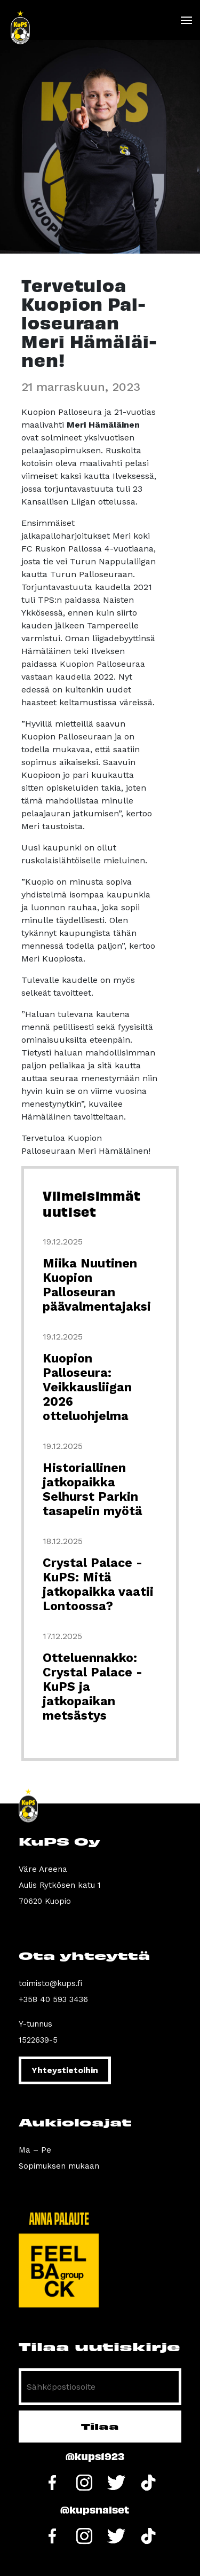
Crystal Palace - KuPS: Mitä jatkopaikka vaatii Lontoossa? (98, 1584)
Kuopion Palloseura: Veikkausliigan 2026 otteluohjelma (87, 1387)
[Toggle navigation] (185, 20)
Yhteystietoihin (64, 2070)
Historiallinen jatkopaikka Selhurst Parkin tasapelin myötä (92, 1489)
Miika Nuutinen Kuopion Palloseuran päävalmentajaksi (97, 1285)
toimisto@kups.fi (50, 1983)
